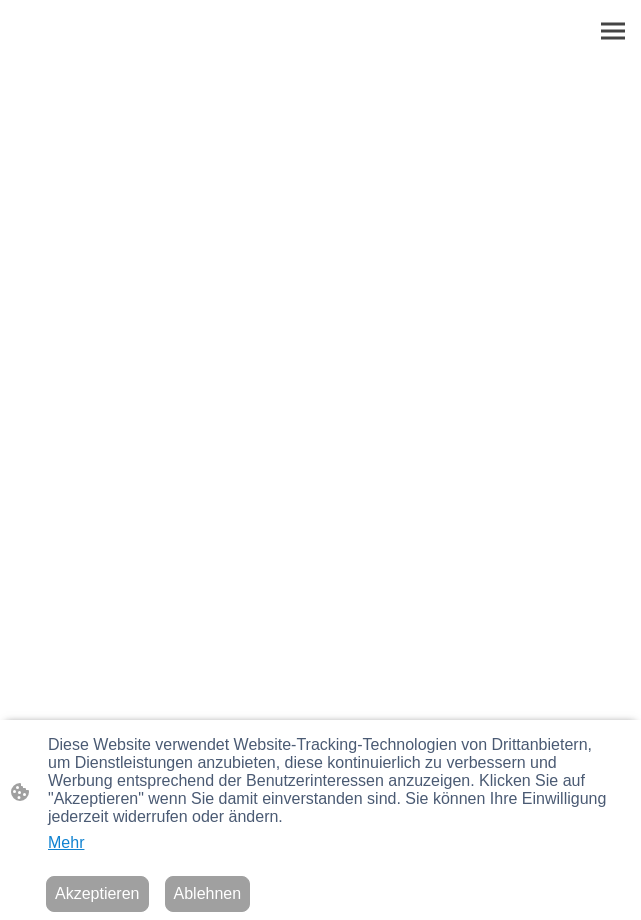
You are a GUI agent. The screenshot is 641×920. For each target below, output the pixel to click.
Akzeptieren (97, 893)
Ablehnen (208, 893)
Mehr (66, 842)
